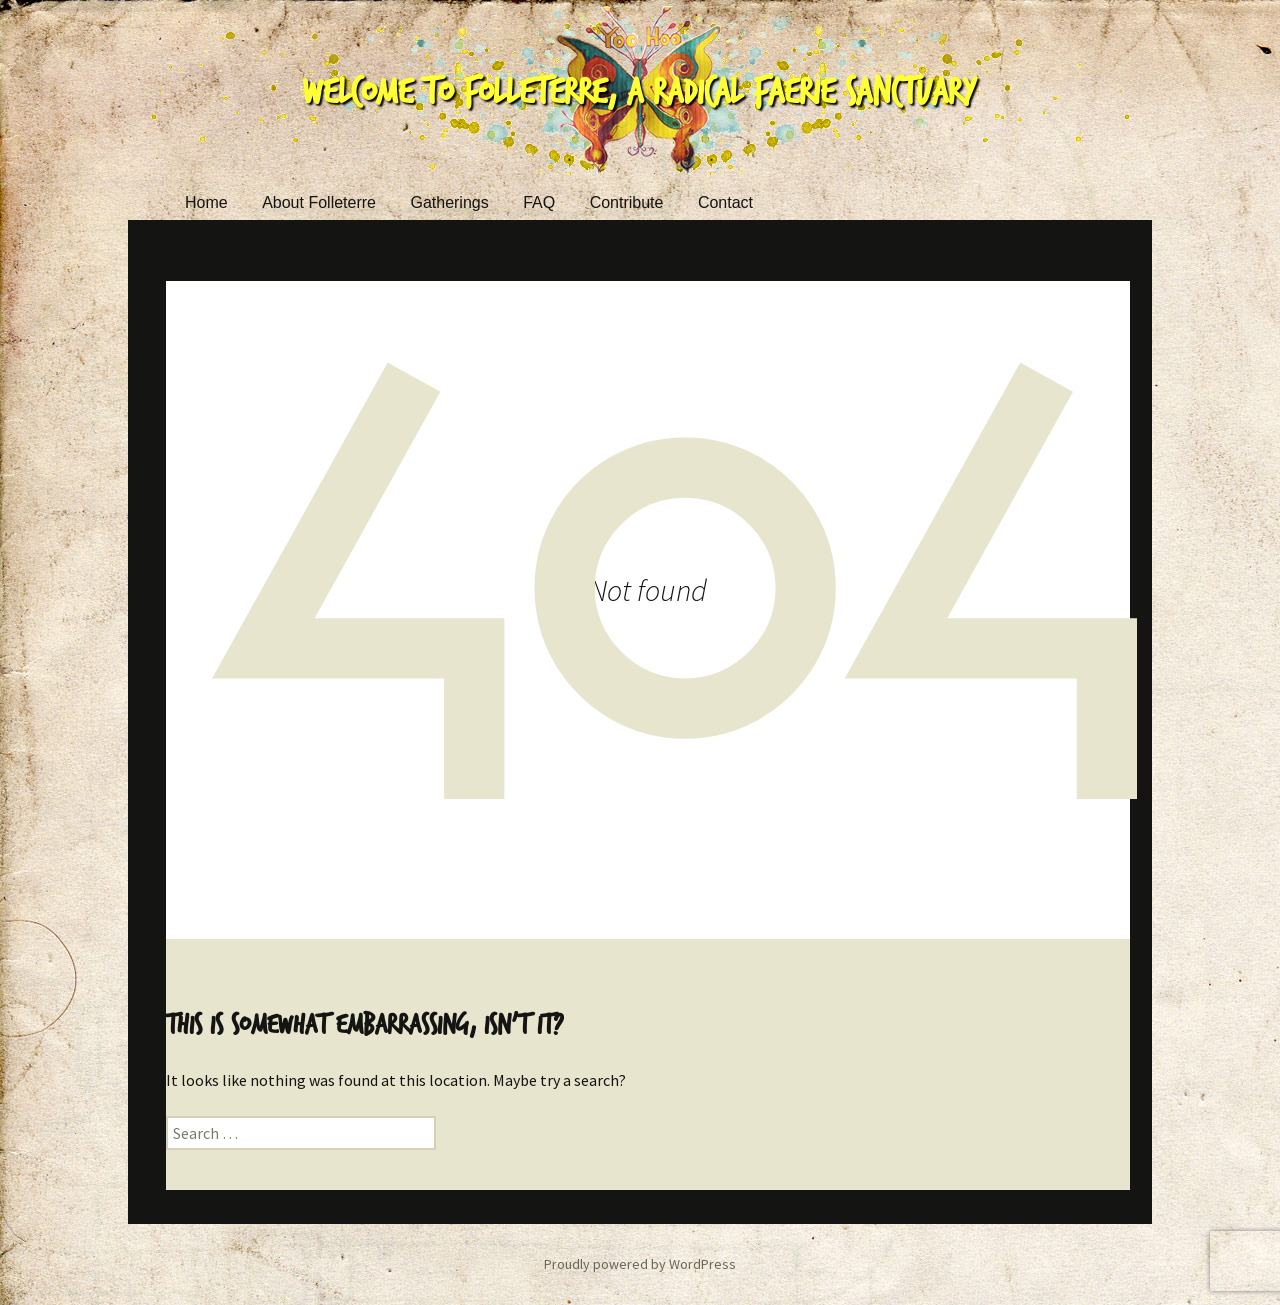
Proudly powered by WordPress (640, 1264)
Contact (725, 202)
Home (206, 202)
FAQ (539, 202)
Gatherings (449, 202)
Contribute (627, 202)
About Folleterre (319, 202)
